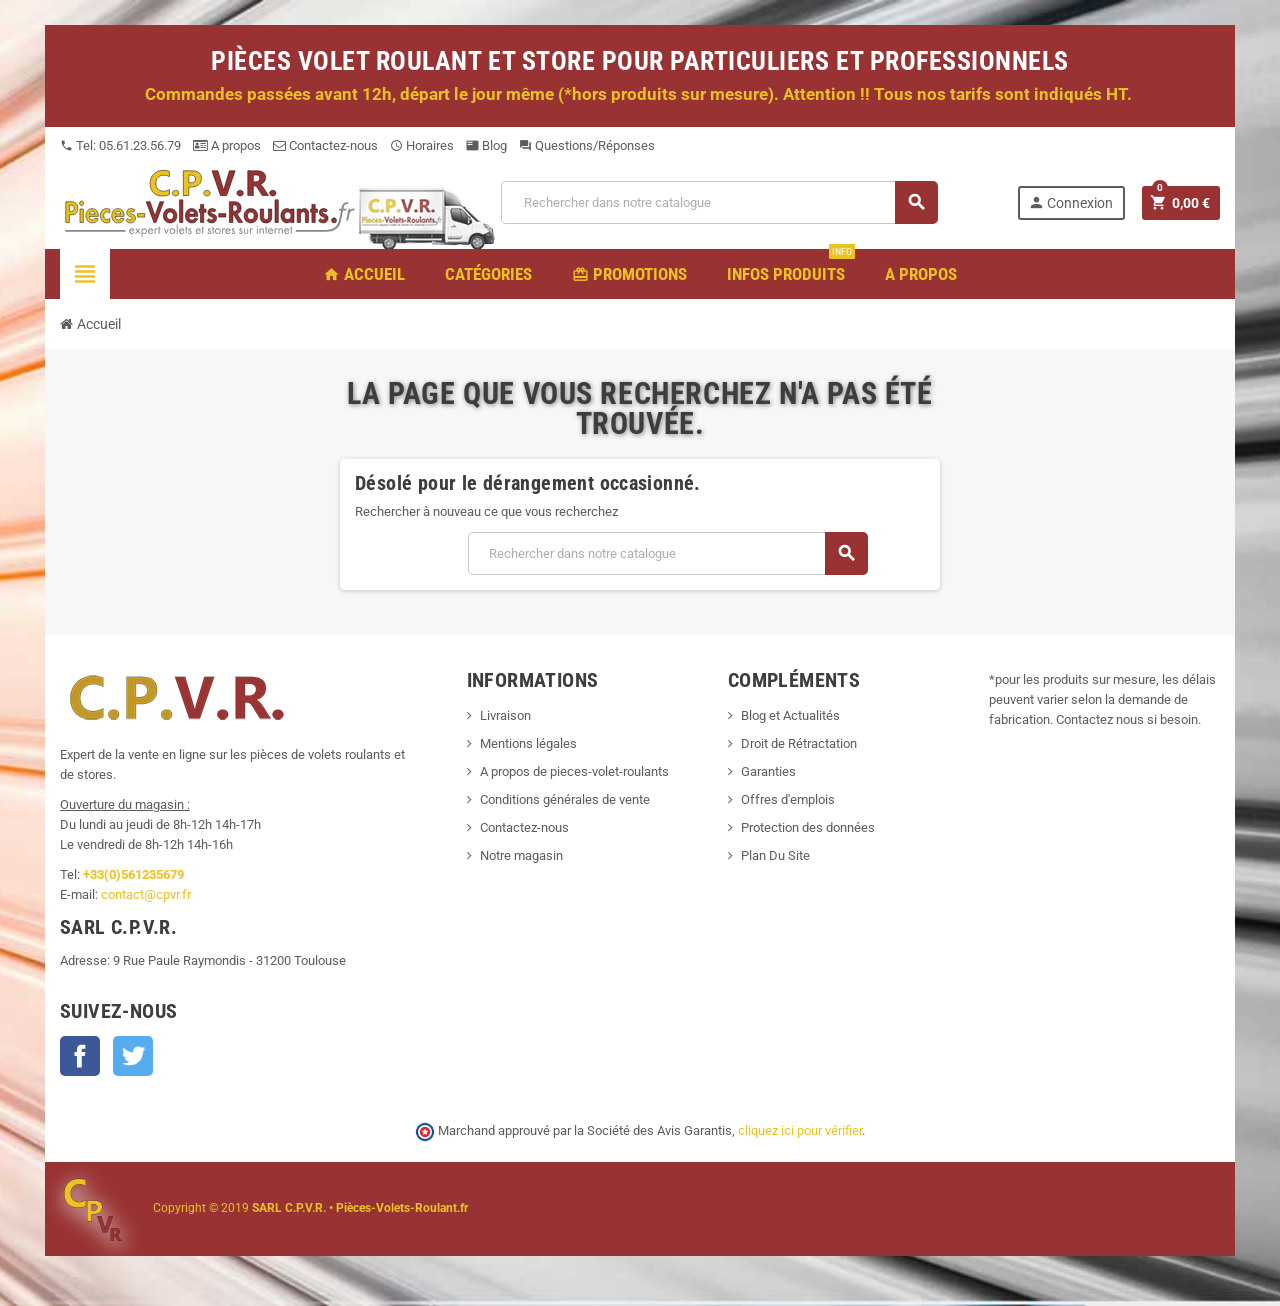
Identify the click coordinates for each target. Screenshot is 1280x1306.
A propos (227, 145)
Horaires (422, 145)
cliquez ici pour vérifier (800, 1130)
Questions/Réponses (587, 145)
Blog (486, 145)
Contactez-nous (325, 145)
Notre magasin (521, 855)
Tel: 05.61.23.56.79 (120, 145)
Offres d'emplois (788, 799)
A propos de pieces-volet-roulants (574, 771)
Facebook (80, 1056)
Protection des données (808, 827)
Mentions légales (528, 743)
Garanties (768, 771)
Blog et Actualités (790, 715)
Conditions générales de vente (565, 799)
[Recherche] (719, 202)
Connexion (1070, 202)
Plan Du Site (775, 855)
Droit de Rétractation (799, 743)
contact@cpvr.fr (146, 894)
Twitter (133, 1056)
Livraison (505, 715)
